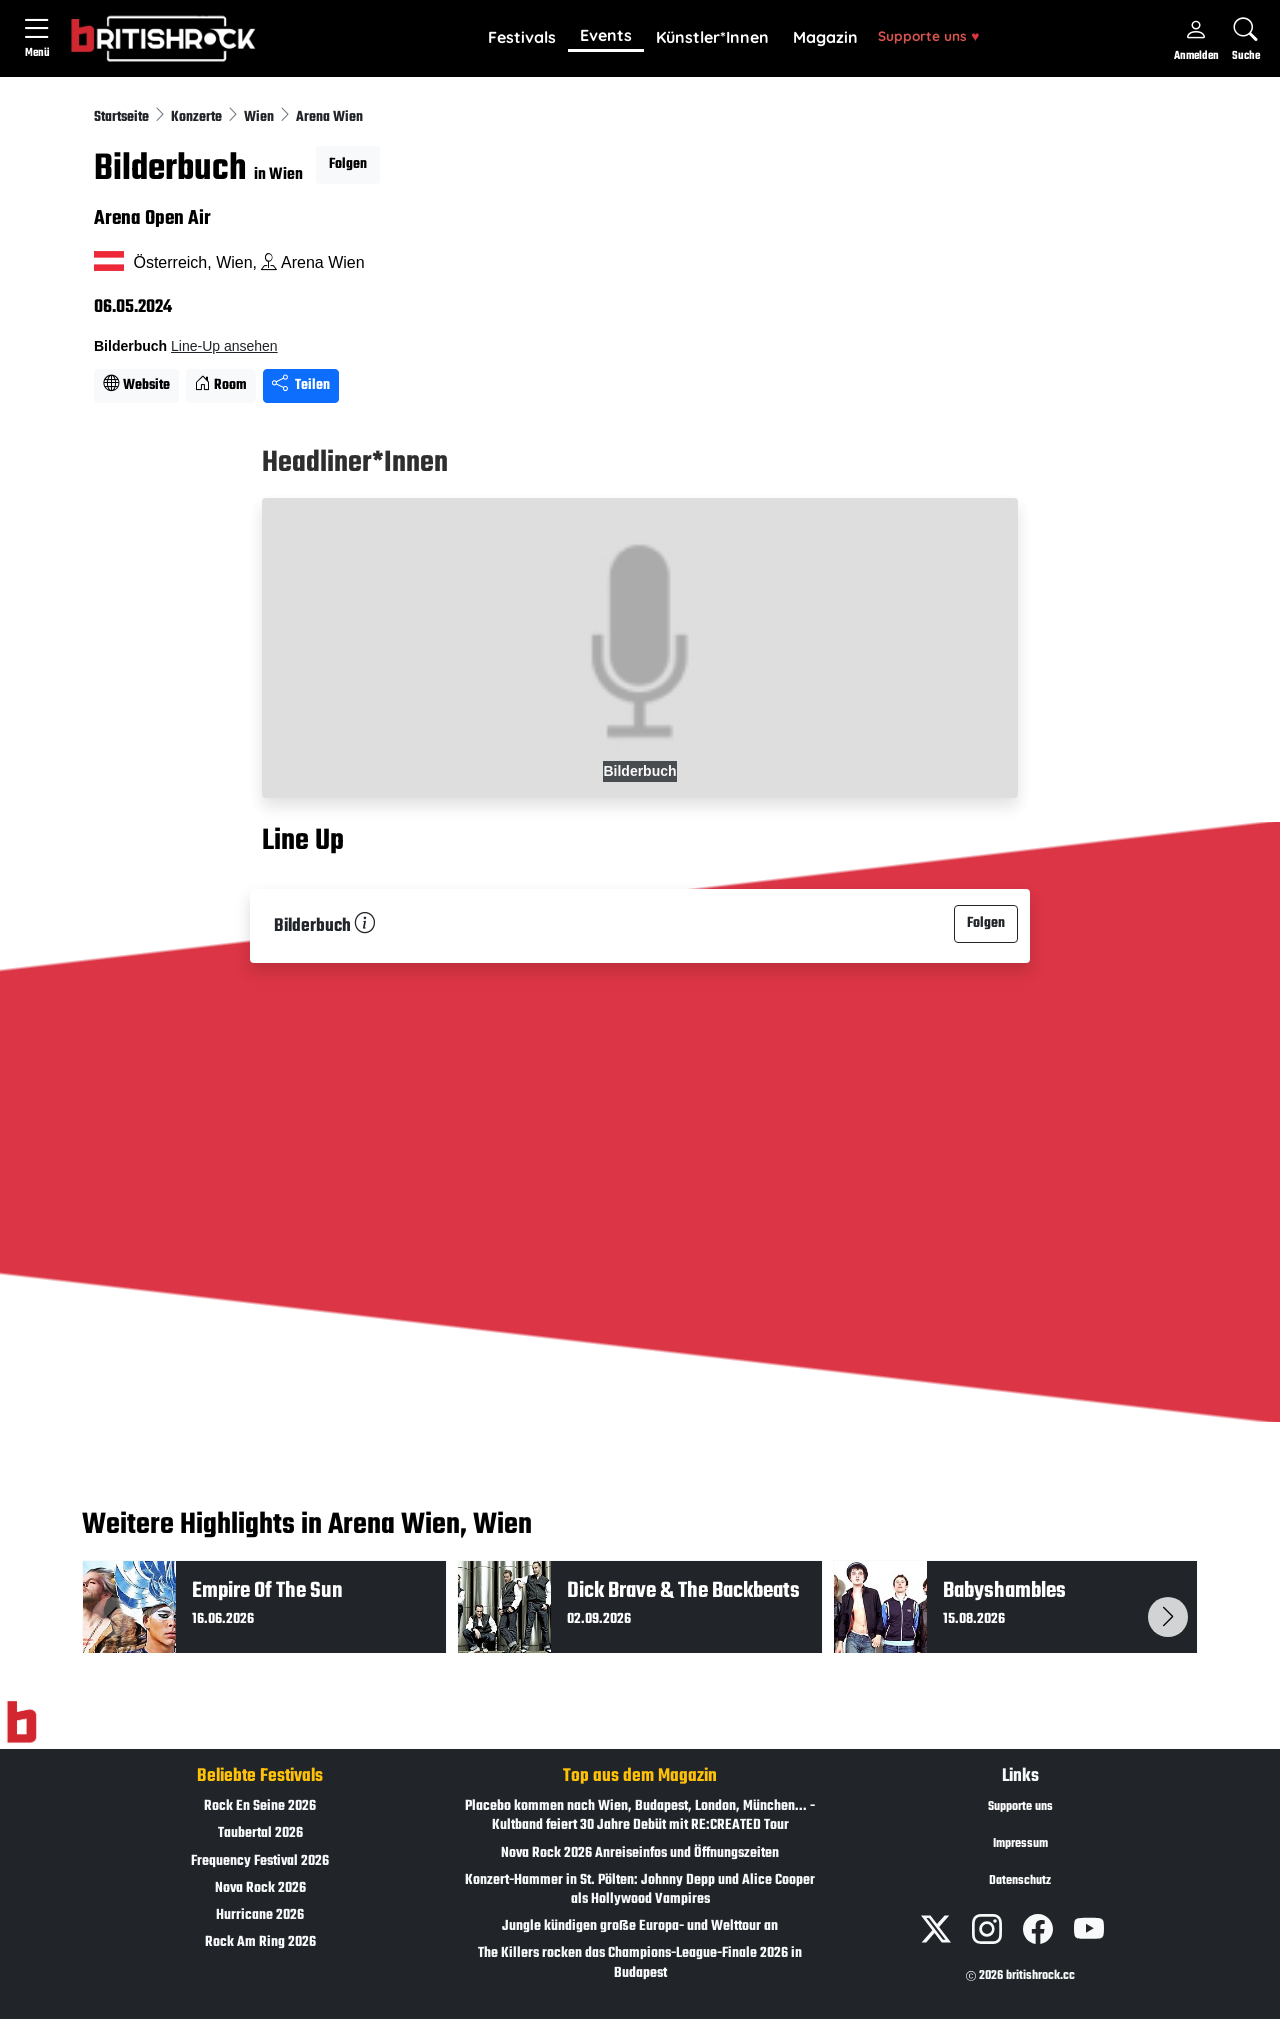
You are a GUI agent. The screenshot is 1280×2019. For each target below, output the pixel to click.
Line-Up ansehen (224, 346)
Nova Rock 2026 (260, 1888)
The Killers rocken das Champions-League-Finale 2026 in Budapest (640, 1963)
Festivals (522, 37)
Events (606, 35)
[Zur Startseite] (21, 1723)
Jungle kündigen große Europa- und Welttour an (640, 1926)
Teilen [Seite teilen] (301, 385)
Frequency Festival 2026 (260, 1861)
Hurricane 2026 (260, 1915)
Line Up (303, 841)
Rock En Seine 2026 (260, 1806)
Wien (260, 117)
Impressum (1020, 1844)
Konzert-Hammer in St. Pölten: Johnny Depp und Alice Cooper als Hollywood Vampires (640, 1890)
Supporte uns (928, 35)
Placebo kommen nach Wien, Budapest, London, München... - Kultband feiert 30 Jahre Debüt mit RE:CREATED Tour (640, 1816)
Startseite (123, 117)
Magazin (825, 37)
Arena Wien (329, 117)
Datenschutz (1020, 1881)
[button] (522, 38)
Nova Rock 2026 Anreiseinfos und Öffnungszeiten (640, 1853)
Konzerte (198, 117)
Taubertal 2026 (260, 1833)
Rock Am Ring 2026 (260, 1942)
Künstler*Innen (712, 37)
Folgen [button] (348, 164)
